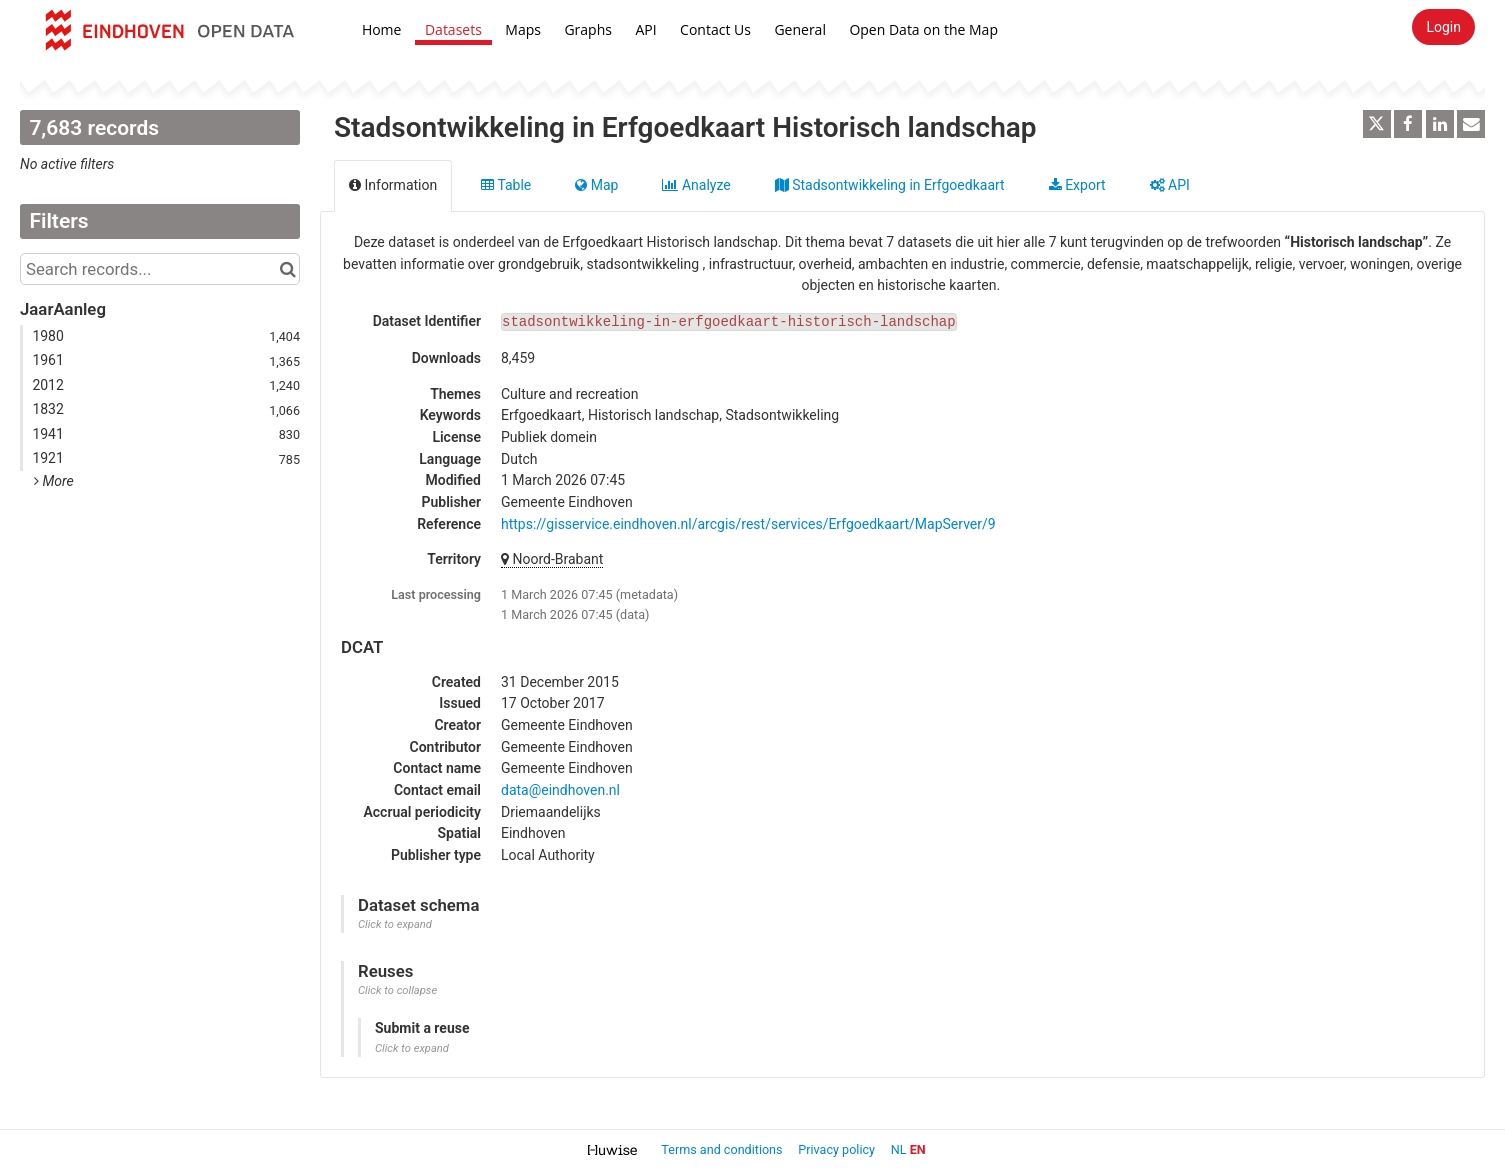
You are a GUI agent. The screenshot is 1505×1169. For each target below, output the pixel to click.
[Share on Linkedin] (1440, 124)
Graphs (588, 29)
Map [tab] (596, 185)
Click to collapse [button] (397, 990)
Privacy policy (838, 1149)
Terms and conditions (723, 1149)
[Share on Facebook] (1408, 124)
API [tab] (1170, 185)
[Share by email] (1471, 124)
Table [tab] (506, 185)
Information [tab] (393, 185)
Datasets (453, 29)
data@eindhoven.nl (560, 790)
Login (1443, 27)
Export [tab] (1077, 185)
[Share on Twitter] (1377, 124)
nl (899, 1149)
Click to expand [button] (395, 924)
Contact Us (715, 29)
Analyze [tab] (696, 185)
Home (382, 29)
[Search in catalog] (287, 269)
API (645, 29)
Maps (523, 29)
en (918, 1149)
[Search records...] (160, 269)
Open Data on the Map (923, 29)
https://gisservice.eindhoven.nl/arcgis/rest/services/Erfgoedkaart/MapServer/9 (748, 524)
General (800, 29)
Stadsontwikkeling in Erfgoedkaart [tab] (890, 185)
